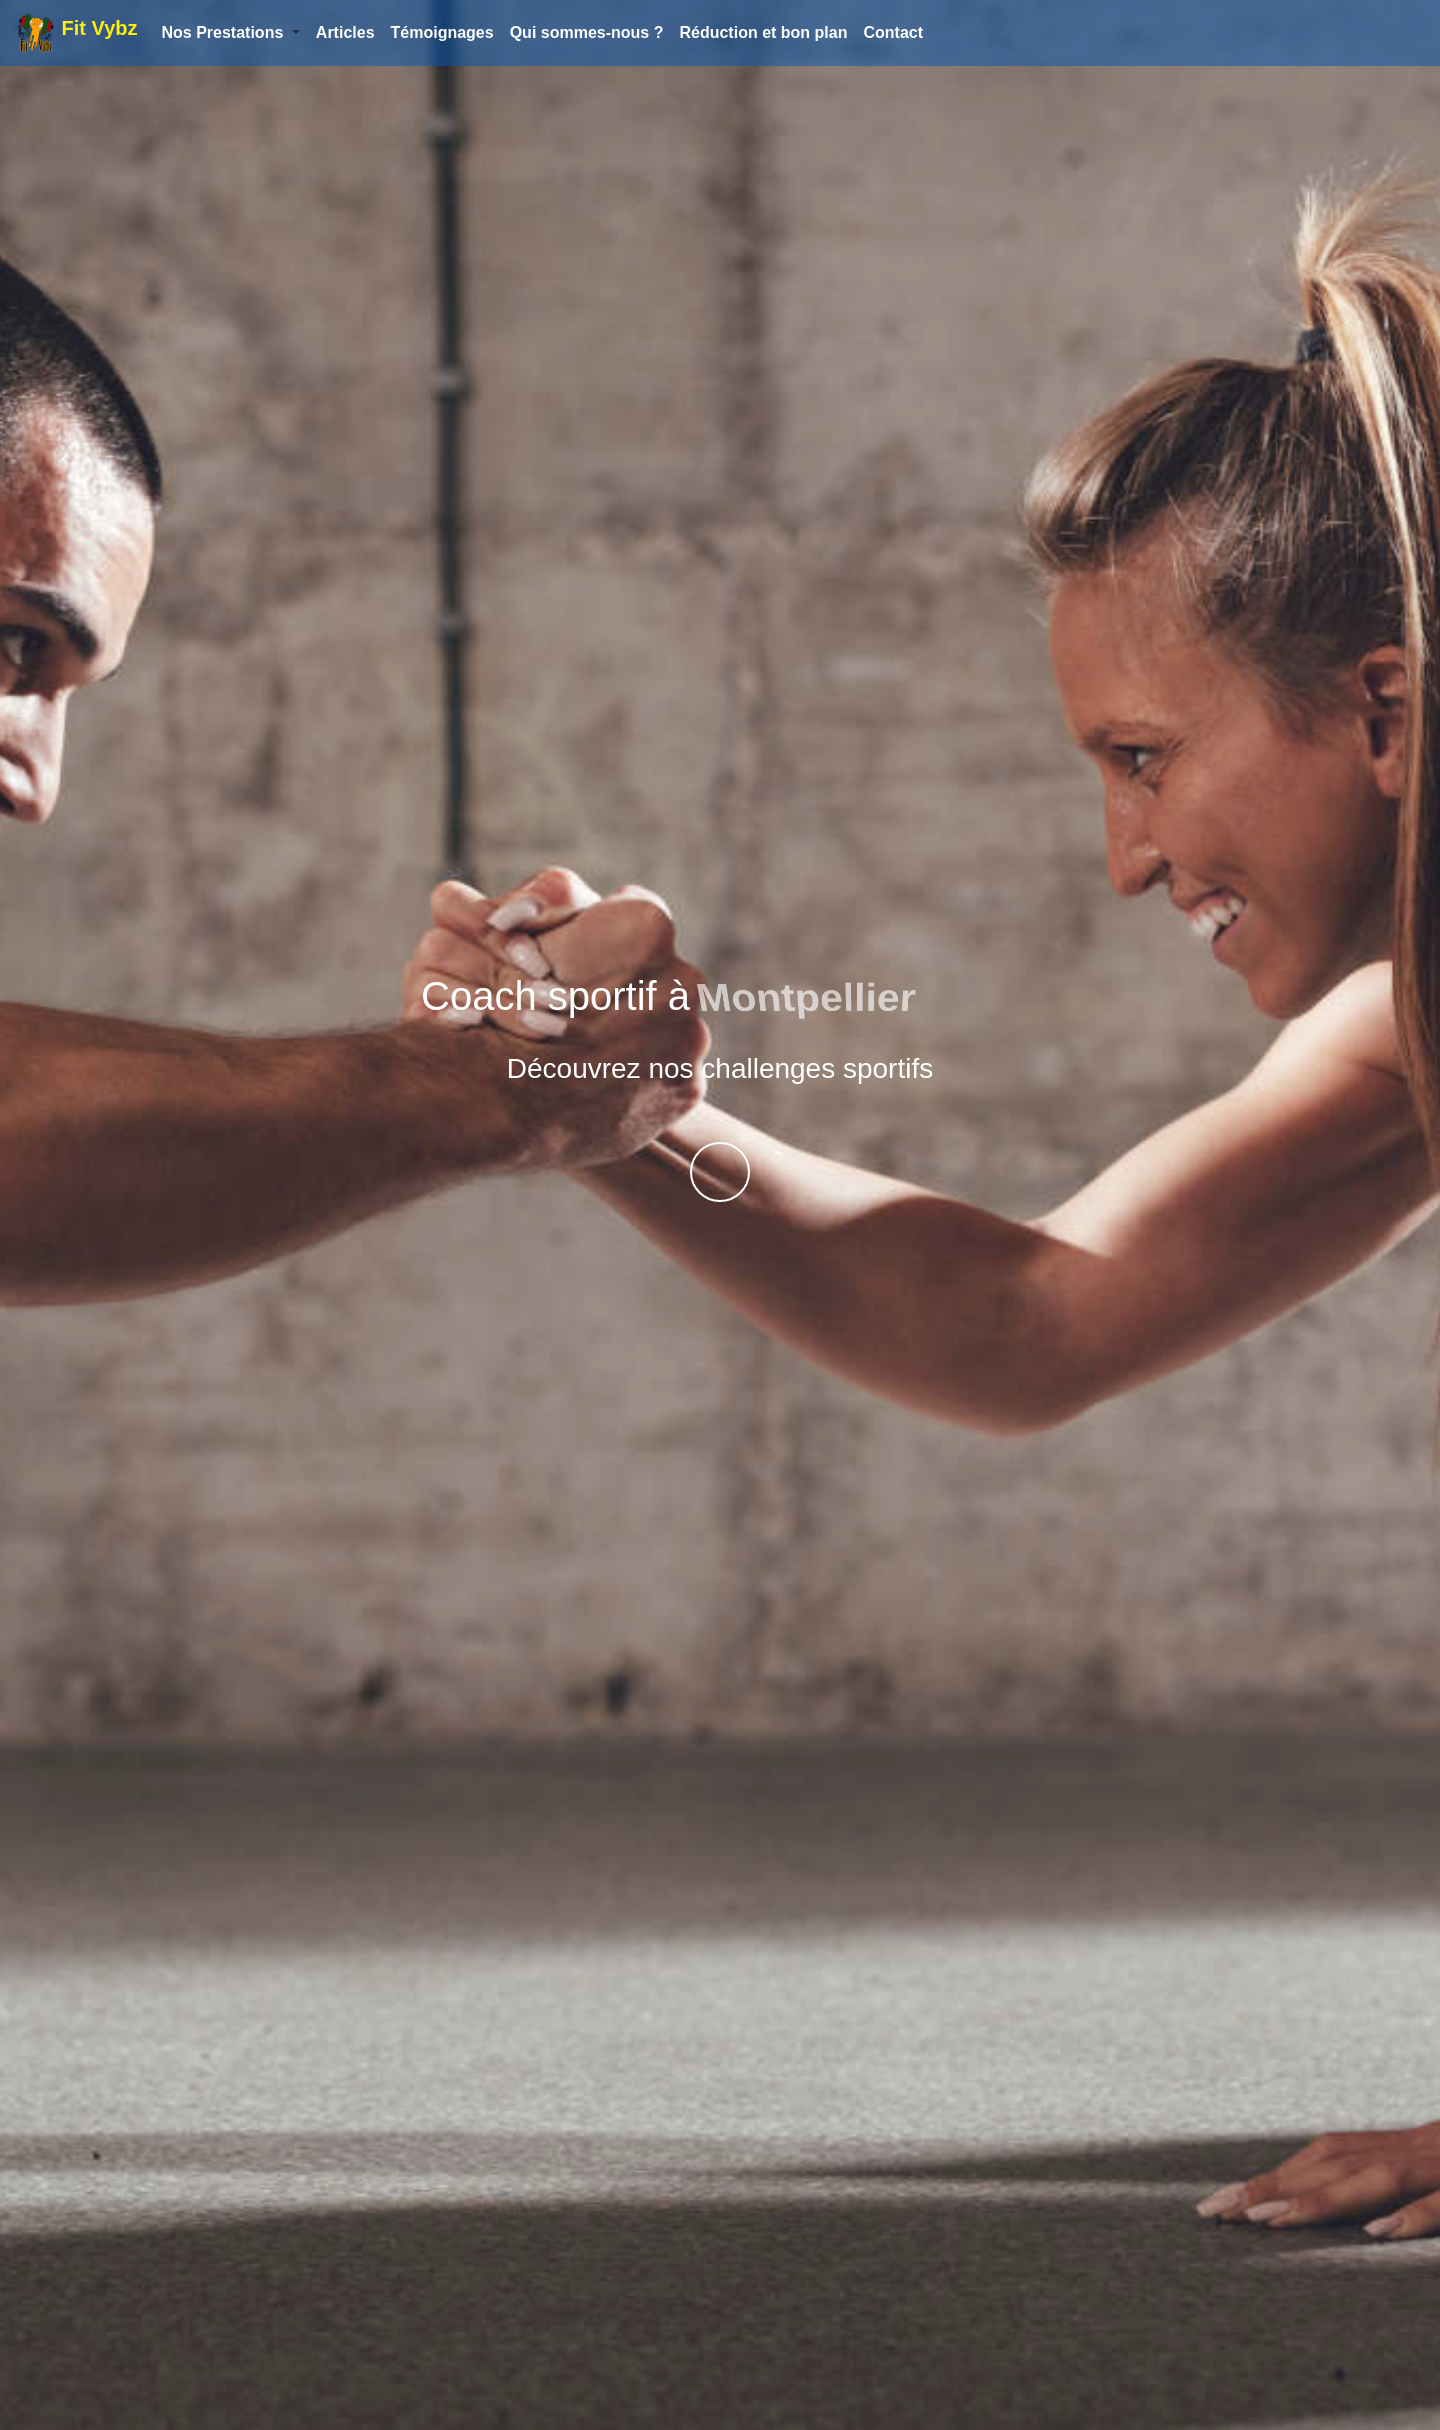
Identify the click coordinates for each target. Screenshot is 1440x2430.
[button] (230, 33)
